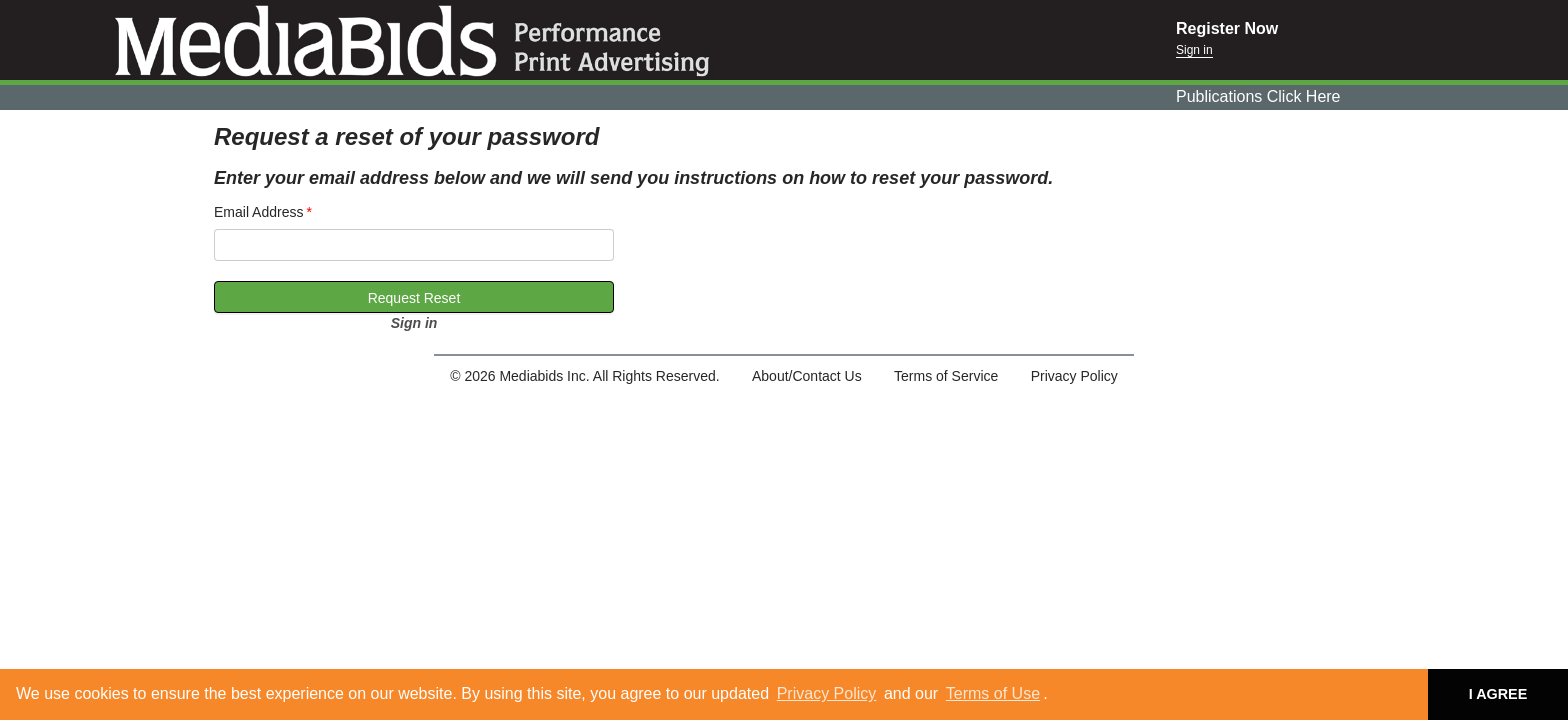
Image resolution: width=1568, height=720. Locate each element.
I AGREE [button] (1498, 694)
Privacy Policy (827, 693)
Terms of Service (946, 376)
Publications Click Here (1258, 96)
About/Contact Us (807, 376)
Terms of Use (993, 693)
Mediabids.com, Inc (588, 40)
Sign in (1194, 50)
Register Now (1227, 28)
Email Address (258, 212)
